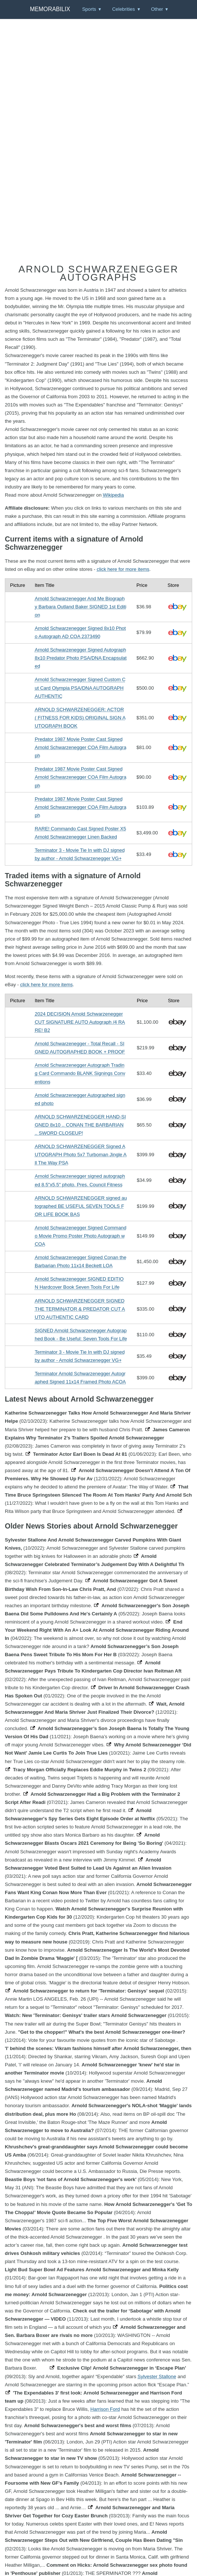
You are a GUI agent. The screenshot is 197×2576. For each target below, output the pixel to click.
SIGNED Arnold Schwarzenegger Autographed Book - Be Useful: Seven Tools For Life (81, 1334)
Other (157, 9)
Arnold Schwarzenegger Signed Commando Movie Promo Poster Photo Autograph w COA (80, 1236)
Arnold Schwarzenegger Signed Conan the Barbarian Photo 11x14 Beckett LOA (80, 1261)
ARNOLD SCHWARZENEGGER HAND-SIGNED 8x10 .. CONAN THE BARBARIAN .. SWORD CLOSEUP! (80, 1125)
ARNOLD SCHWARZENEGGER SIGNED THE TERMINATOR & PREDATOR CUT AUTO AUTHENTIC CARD (80, 1309)
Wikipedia (113, 495)
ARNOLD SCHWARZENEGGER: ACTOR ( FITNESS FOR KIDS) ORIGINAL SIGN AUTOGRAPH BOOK (80, 718)
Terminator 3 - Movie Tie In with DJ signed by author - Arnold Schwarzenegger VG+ (80, 854)
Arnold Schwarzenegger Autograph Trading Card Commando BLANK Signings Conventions (80, 1073)
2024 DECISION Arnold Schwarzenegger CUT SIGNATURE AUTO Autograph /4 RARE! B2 (80, 1022)
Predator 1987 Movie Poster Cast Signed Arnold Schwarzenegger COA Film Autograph (80, 747)
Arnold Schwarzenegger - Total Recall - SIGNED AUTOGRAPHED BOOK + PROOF (80, 1048)
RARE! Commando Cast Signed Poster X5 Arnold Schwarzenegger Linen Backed (80, 833)
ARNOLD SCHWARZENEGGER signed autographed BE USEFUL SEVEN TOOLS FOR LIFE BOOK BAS (81, 1206)
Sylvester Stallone (157, 2376)
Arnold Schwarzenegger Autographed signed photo (80, 1099)
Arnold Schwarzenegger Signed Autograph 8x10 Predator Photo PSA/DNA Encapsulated (80, 658)
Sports (89, 9)
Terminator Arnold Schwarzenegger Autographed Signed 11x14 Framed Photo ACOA (80, 1378)
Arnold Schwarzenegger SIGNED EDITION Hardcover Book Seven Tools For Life (79, 1283)
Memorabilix (50, 9)
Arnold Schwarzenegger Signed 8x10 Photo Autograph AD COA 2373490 (80, 632)
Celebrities (123, 9)
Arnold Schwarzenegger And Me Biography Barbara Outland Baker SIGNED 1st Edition (80, 607)
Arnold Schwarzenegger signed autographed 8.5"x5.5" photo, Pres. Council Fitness (80, 1180)
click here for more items (123, 569)
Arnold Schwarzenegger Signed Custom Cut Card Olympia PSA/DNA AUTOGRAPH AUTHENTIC (80, 688)
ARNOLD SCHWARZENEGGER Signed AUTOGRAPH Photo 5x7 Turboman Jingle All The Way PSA (80, 1155)
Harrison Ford (105, 2409)
